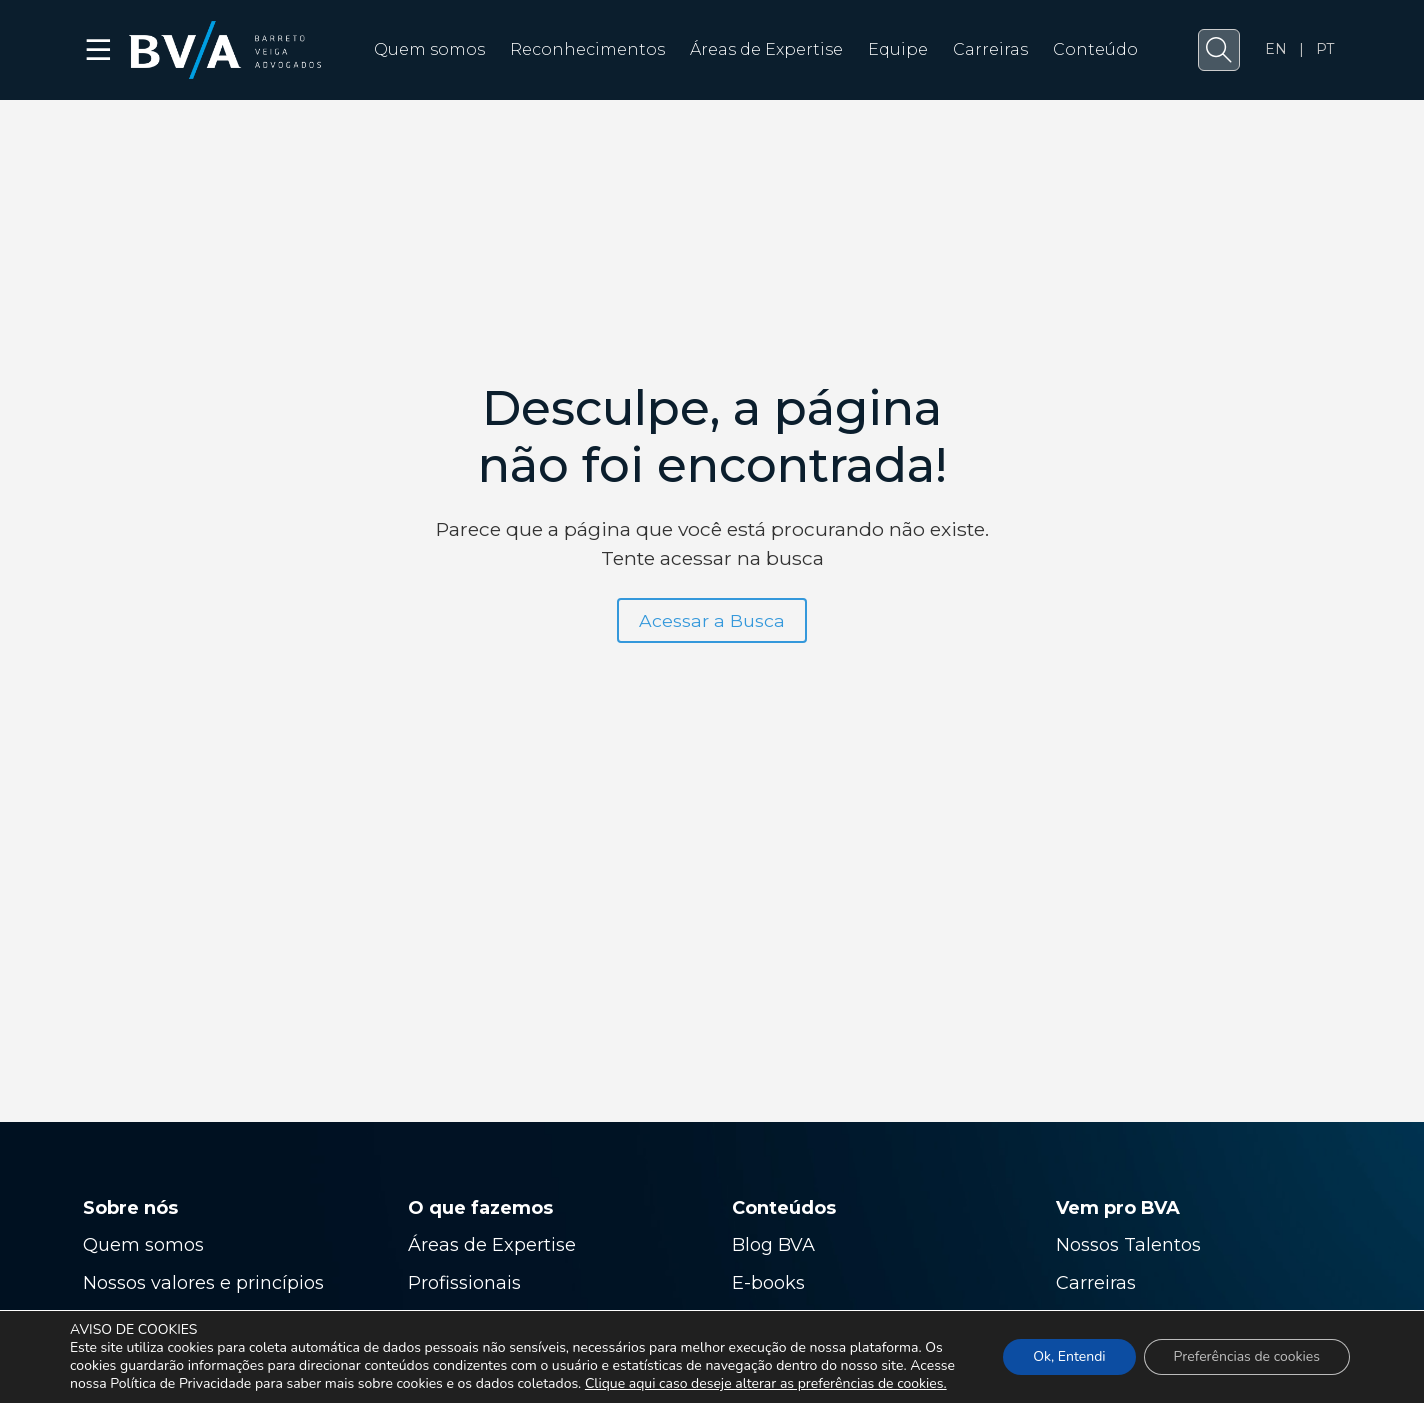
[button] (1219, 50)
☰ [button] (99, 50)
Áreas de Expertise (766, 49)
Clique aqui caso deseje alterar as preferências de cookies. (766, 1384)
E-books (768, 1283)
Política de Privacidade (180, 1383)
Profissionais (467, 1283)
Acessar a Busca (712, 620)
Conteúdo (1095, 49)
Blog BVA (773, 1245)
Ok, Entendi (1069, 1356)
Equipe (898, 49)
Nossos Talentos (1128, 1245)
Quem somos (429, 49)
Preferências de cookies (1247, 1356)
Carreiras (990, 49)
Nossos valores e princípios (203, 1283)
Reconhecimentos (587, 49)
